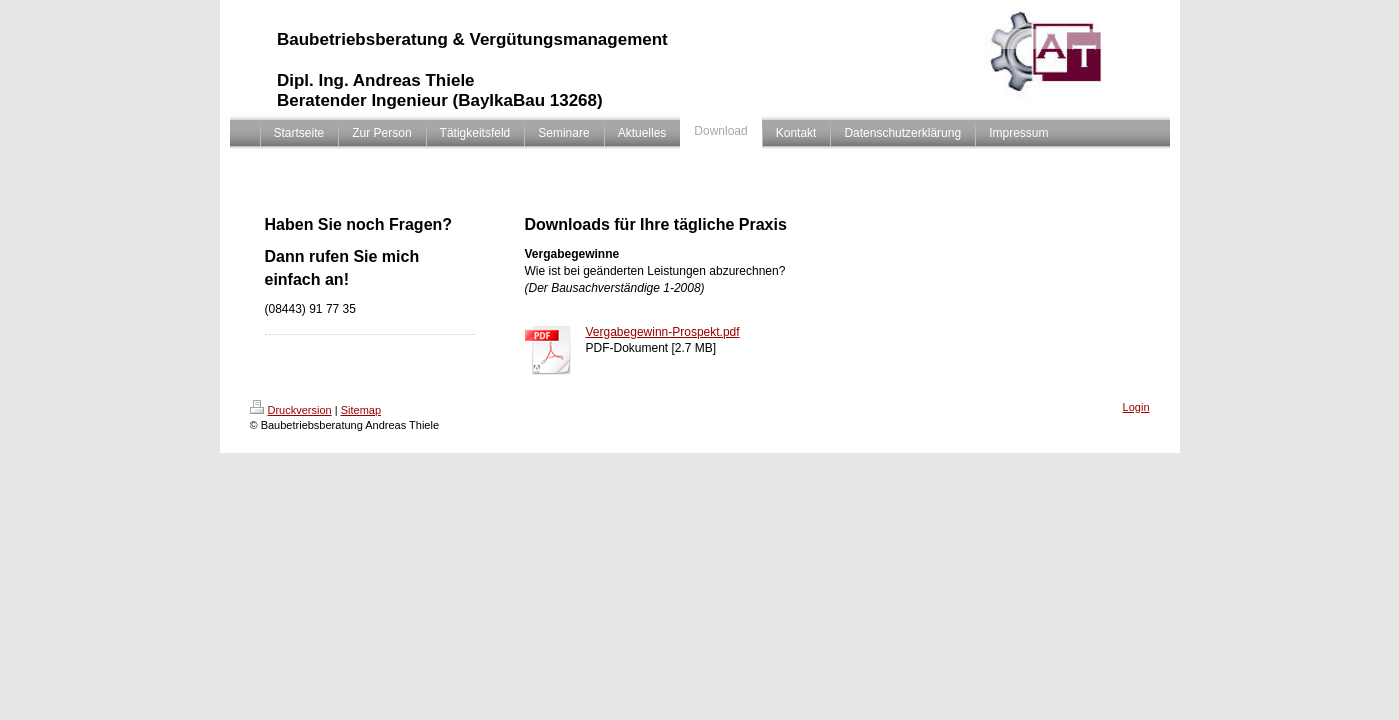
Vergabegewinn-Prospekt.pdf (663, 332)
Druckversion (291, 410)
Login (1136, 407)
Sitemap (361, 410)
